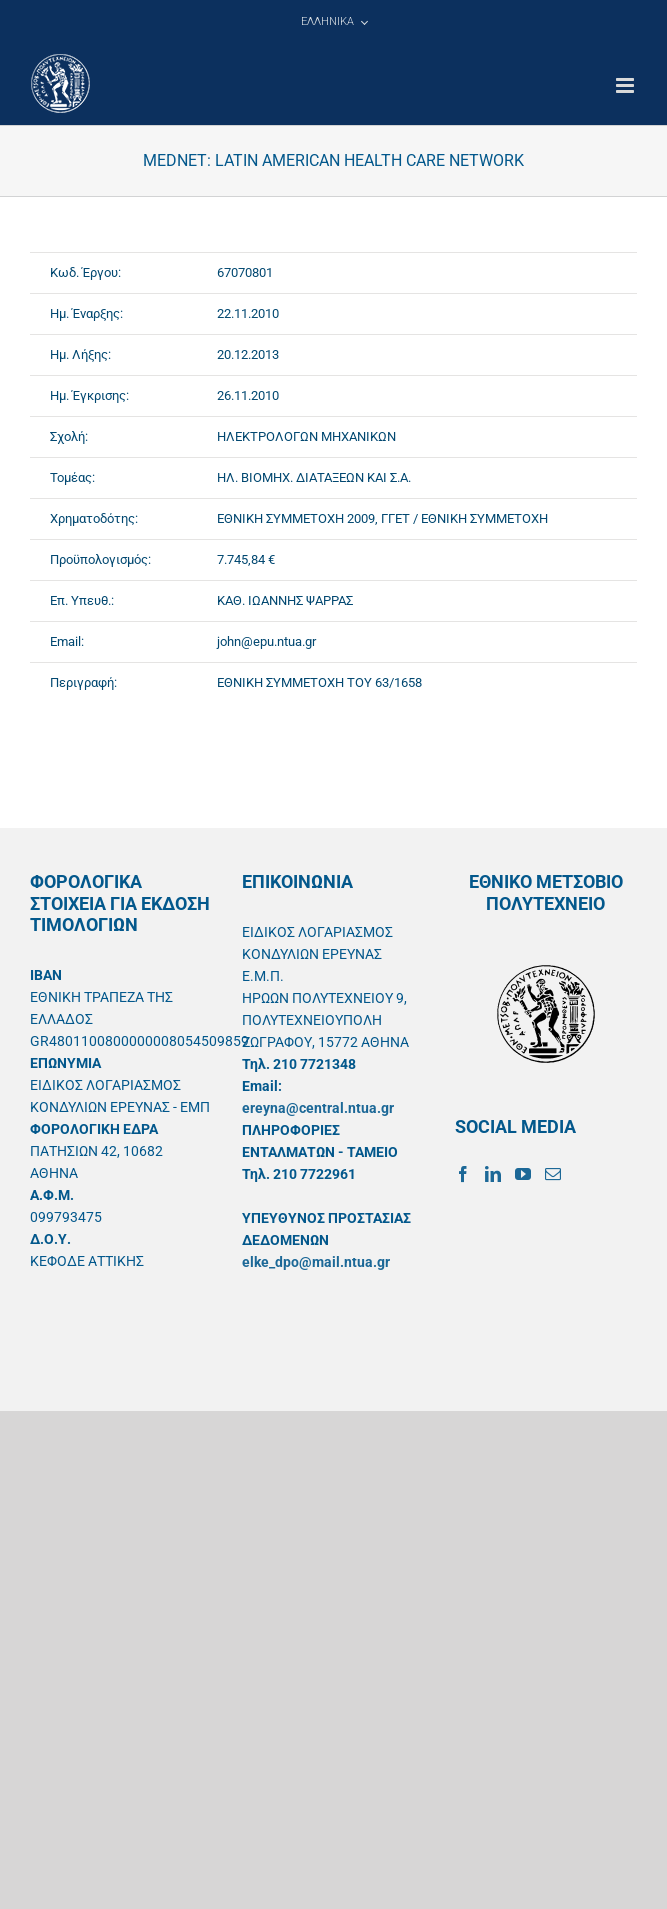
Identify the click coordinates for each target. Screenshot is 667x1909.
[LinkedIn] (493, 1174)
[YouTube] (523, 1174)
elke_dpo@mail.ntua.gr (316, 1262)
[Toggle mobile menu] (626, 85)
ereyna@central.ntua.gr (318, 1108)
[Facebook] (463, 1174)
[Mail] (553, 1174)
